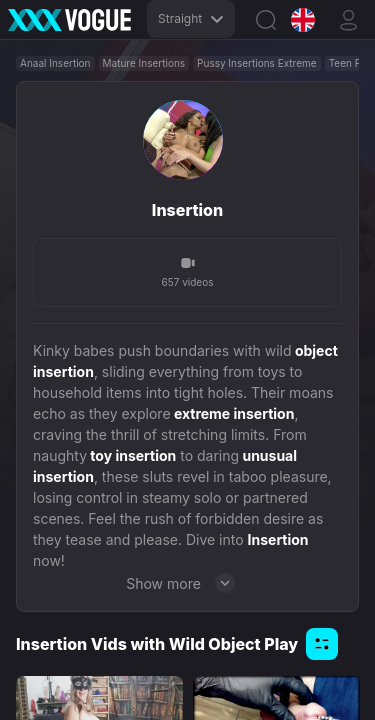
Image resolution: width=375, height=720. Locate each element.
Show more (187, 583)
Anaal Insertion (55, 63)
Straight (191, 18)
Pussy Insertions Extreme (257, 63)
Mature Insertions (144, 63)
